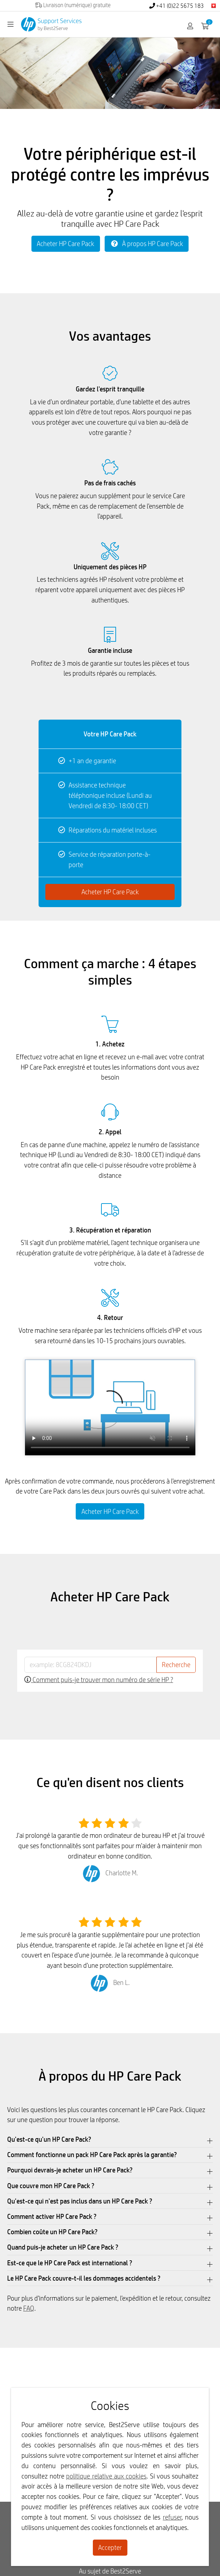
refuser (172, 2517)
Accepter (110, 2547)
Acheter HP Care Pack (65, 243)
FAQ (28, 2308)
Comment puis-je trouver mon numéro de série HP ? (98, 1679)
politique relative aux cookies (106, 2476)
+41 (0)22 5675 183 (176, 6)
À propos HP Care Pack (146, 243)
